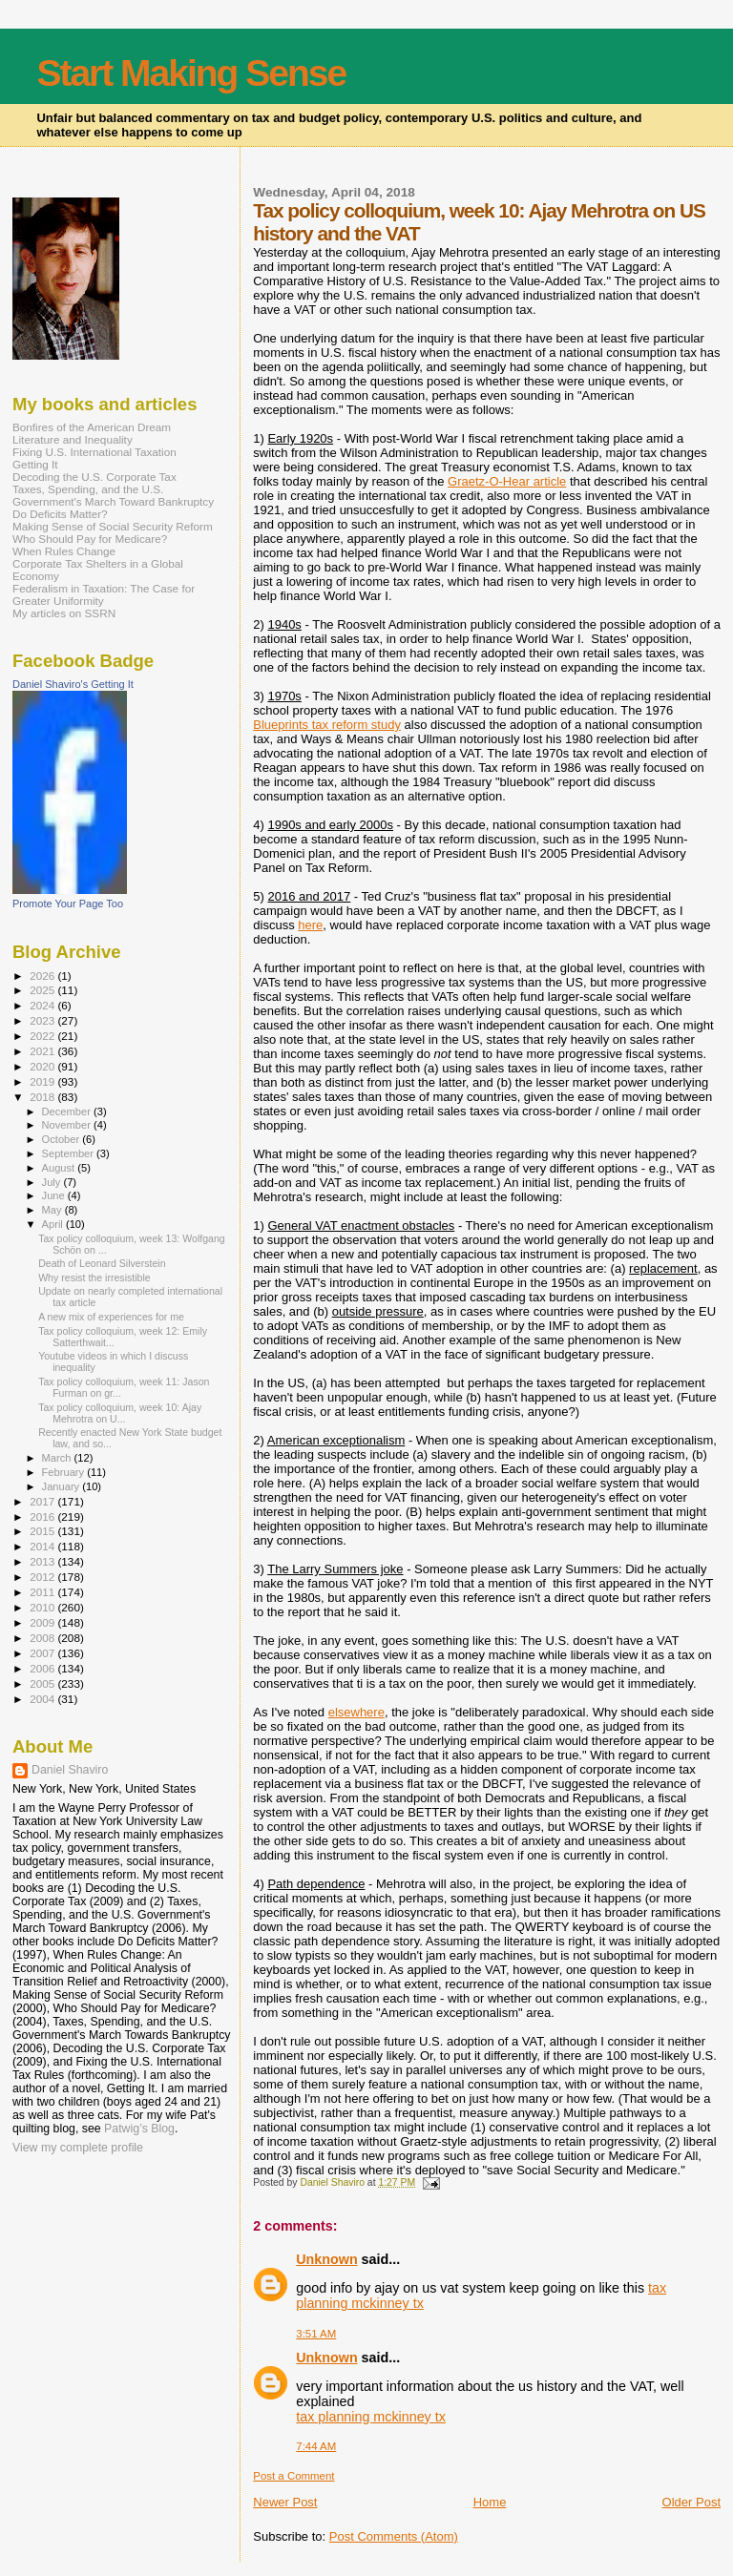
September (69, 1153)
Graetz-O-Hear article (507, 481)
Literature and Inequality (72, 439)
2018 (43, 1097)
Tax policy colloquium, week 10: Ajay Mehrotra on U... (119, 1413)
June (55, 1195)
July (53, 1182)
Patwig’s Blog (139, 2128)
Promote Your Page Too (67, 903)
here (310, 925)
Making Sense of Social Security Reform (112, 526)
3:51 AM (316, 2333)
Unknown (326, 2259)
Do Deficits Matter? (60, 514)
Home (490, 2502)
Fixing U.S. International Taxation (94, 452)
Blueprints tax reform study (327, 724)
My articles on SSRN (63, 613)
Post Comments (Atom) (393, 2536)
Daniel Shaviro (69, 1769)
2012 (43, 1576)
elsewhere (356, 1712)
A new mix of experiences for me (111, 1316)
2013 (43, 1561)
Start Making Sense (191, 72)
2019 (43, 1081)
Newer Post (285, 2502)
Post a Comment (293, 2476)
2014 (43, 1546)
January (62, 1486)
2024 (43, 1005)
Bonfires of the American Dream (91, 427)
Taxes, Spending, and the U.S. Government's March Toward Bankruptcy (113, 495)
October (62, 1139)
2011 (43, 1592)
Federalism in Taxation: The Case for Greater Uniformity (103, 594)
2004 (43, 1699)
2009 (43, 1622)
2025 (43, 990)
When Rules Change (63, 551)
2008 (43, 1637)
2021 (43, 1051)
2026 (43, 975)
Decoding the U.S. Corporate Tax (94, 476)
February (65, 1472)
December (68, 1111)
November (68, 1125)
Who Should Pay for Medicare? (89, 538)
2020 (43, 1066)
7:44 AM (316, 2446)
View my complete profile (77, 2147)
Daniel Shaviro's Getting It (73, 684)
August (60, 1168)
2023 (43, 1020)
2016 (43, 1516)
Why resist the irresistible (94, 1277)
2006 (43, 1668)
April (54, 1224)
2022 (43, 1035)
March (58, 1458)
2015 (43, 1531)
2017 (43, 1501)
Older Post (691, 2502)
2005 (43, 1683)
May (53, 1209)
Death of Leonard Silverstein (101, 1263)
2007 (43, 1653)
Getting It (35, 464)
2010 (43, 1607)
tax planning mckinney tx (371, 2416)
